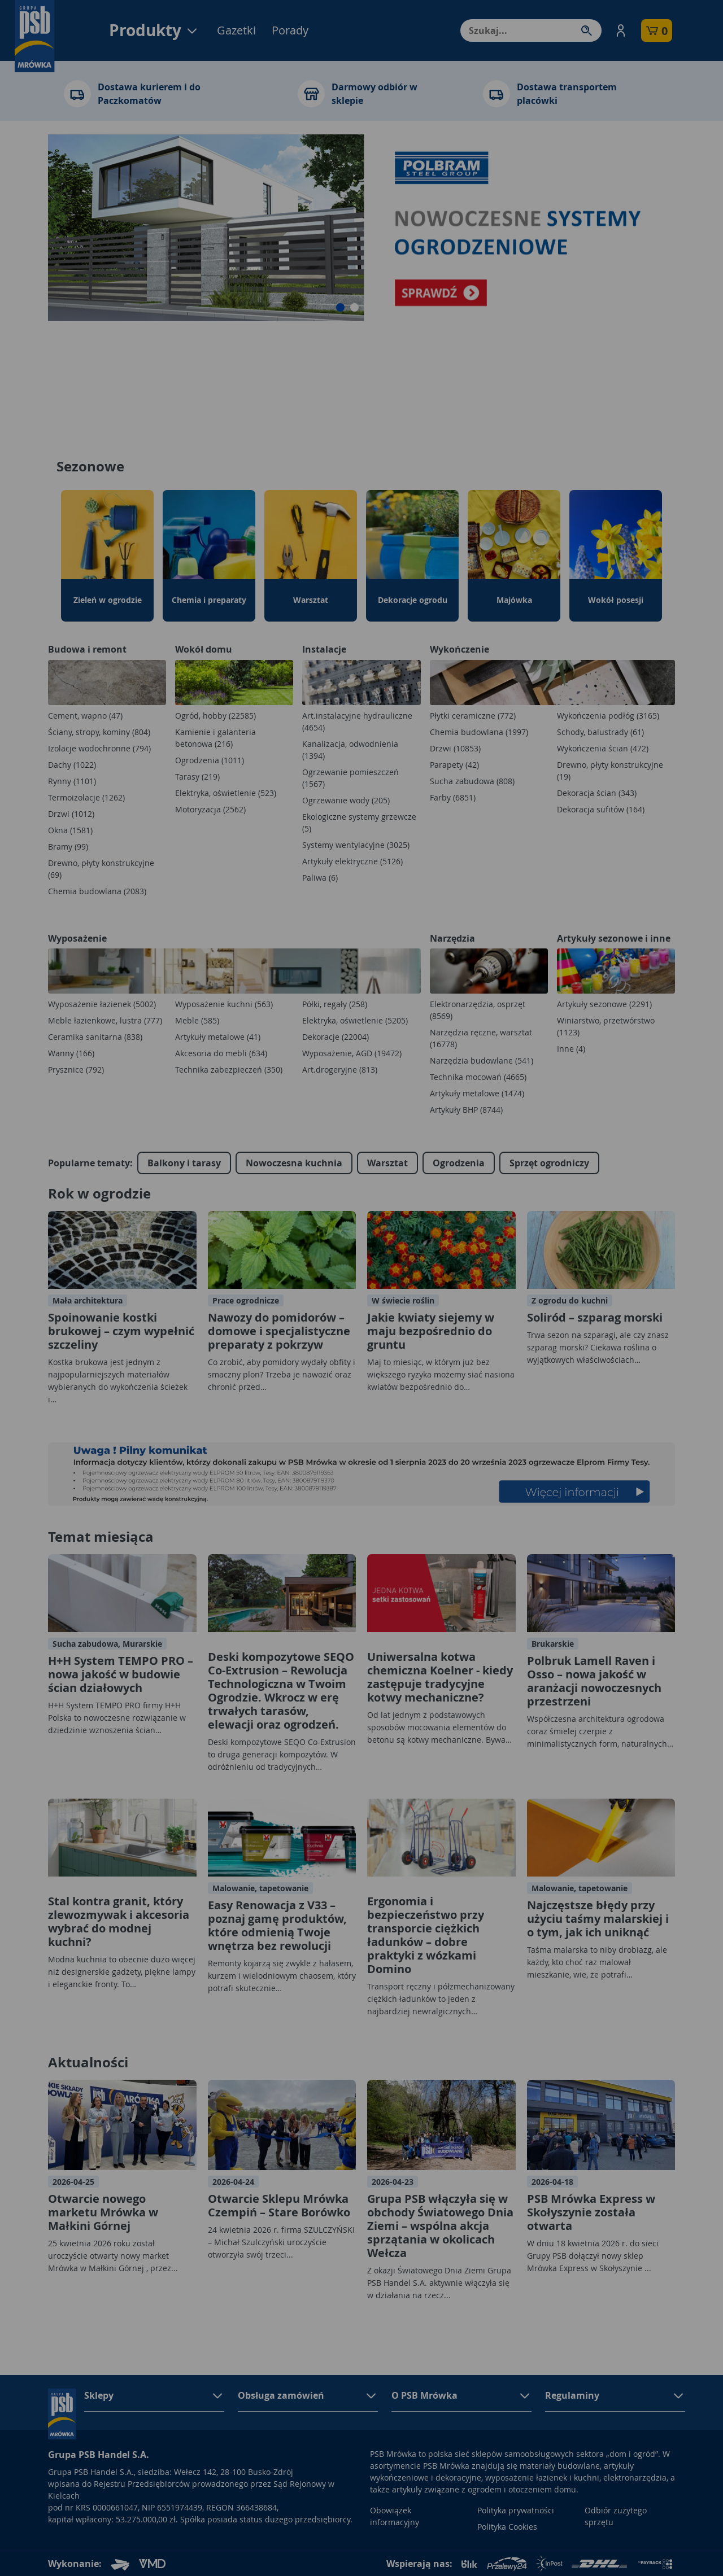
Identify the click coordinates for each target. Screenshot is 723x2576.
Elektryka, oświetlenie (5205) (355, 1020)
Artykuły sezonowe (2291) (604, 1004)
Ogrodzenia (459, 1163)
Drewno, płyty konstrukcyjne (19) (610, 770)
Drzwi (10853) (455, 748)
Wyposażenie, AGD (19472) (352, 1053)
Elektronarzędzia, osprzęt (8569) (477, 1010)
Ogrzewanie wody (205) (346, 800)
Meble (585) (197, 1020)
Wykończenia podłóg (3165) (608, 715)
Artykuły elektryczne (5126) (352, 861)
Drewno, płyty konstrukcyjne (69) (101, 869)
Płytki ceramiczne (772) (473, 715)
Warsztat (387, 1163)
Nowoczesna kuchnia (294, 1163)
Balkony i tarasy (184, 1163)
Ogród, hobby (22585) (215, 715)
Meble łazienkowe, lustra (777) (105, 1020)
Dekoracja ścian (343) (597, 793)
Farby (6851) (453, 797)
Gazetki (236, 30)
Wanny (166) (71, 1053)
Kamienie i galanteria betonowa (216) (215, 738)
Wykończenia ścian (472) (602, 748)
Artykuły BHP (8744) (466, 1109)
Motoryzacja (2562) (210, 809)
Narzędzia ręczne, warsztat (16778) (481, 1038)
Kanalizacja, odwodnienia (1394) (350, 749)
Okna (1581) (70, 830)
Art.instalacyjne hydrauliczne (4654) (357, 721)
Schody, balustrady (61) (600, 732)
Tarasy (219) (197, 776)
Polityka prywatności (515, 2510)
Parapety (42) (454, 764)
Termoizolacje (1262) (86, 797)
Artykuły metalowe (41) (217, 1036)
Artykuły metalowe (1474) (477, 1093)
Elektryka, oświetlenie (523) (225, 793)
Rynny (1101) (72, 781)
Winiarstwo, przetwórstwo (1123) (606, 1026)
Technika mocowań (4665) (478, 1076)
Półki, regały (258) (334, 1004)
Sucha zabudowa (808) (472, 781)
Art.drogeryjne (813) (339, 1069)
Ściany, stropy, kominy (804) (99, 732)
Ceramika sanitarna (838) (95, 1036)
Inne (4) (571, 1048)
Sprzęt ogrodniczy (549, 1163)
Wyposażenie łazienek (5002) (102, 1004)
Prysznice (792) (76, 1069)
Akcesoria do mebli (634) (221, 1053)
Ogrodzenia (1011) (209, 760)
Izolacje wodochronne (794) (99, 748)
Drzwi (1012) (71, 813)
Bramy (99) (68, 846)
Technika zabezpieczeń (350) (228, 1069)
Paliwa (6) (320, 877)
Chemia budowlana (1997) (479, 732)
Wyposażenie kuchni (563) (224, 1004)
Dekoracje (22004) (335, 1036)
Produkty (154, 30)
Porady (290, 30)
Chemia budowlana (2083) (97, 891)
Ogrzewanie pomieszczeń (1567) (350, 778)
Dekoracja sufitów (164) (600, 809)
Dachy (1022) (72, 764)
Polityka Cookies (507, 2526)
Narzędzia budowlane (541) (481, 1060)
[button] (621, 30)
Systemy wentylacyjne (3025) (356, 844)
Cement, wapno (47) (85, 715)
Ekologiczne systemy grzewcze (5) (359, 822)
